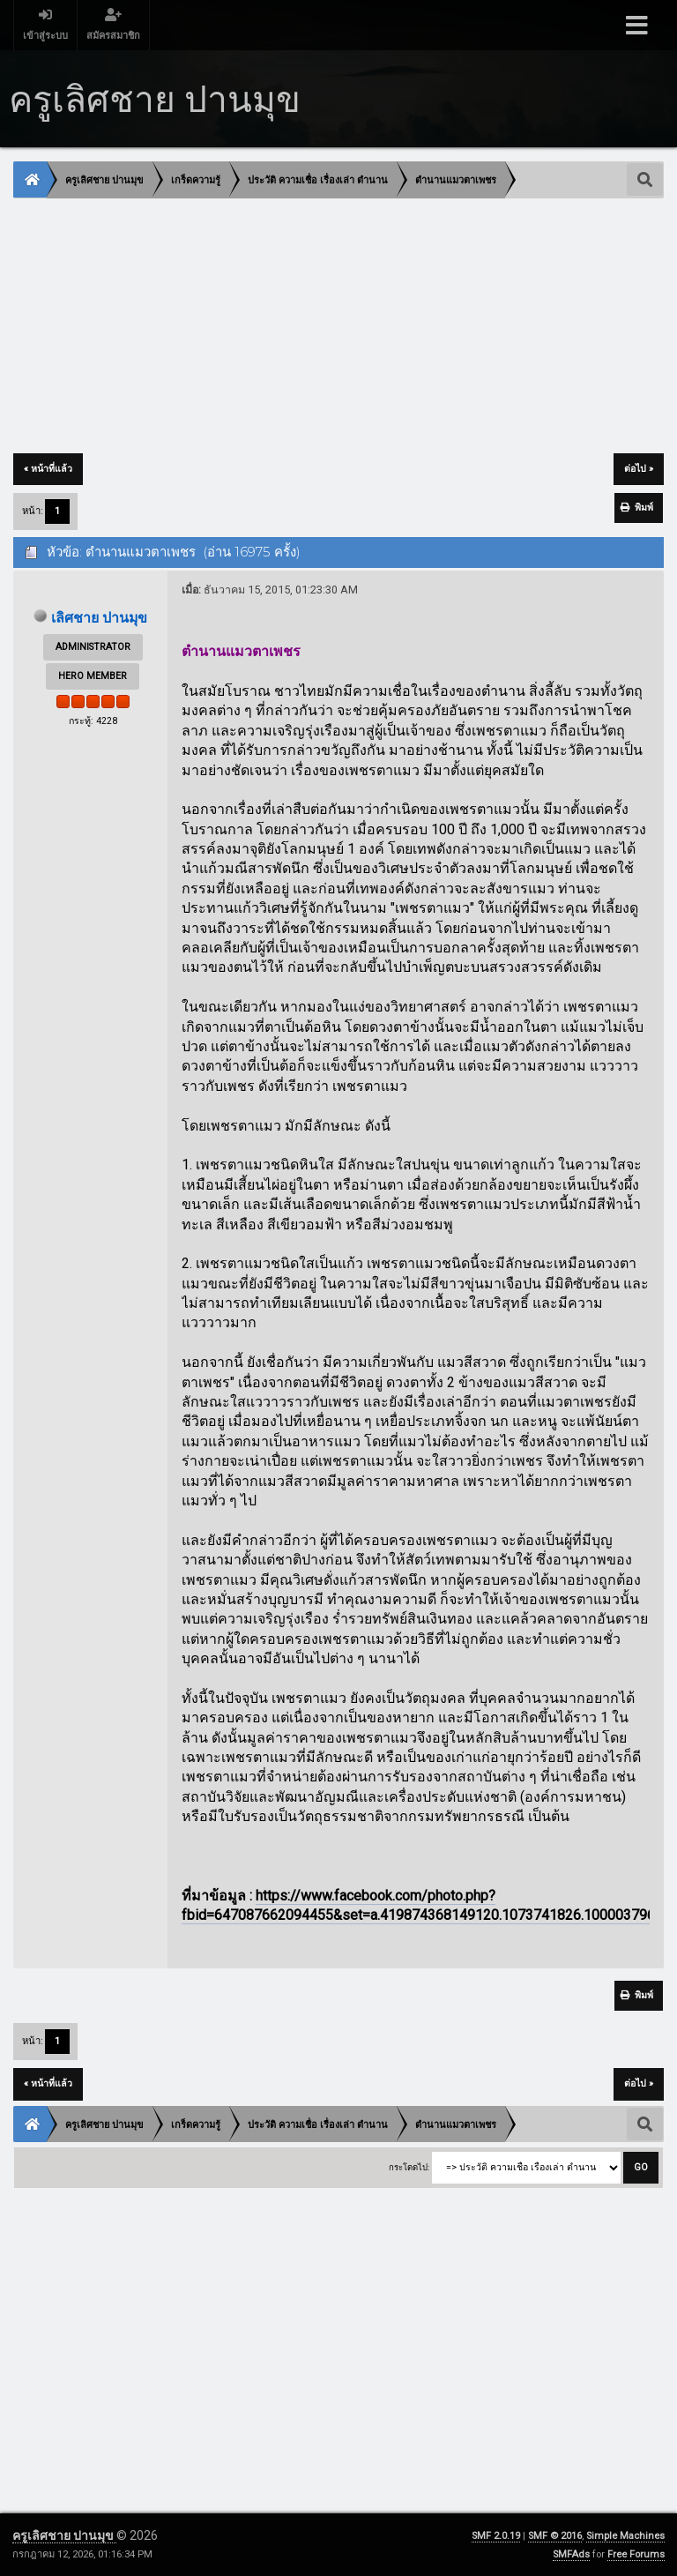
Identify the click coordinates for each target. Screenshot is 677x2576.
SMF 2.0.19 (496, 2536)
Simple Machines (625, 2536)
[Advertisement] (338, 327)
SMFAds (571, 2554)
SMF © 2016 (555, 2536)
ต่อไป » (638, 468)
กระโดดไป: (409, 2169)
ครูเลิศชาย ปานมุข (64, 2535)
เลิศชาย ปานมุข (99, 617)
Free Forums (636, 2554)
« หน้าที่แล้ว (48, 468)
